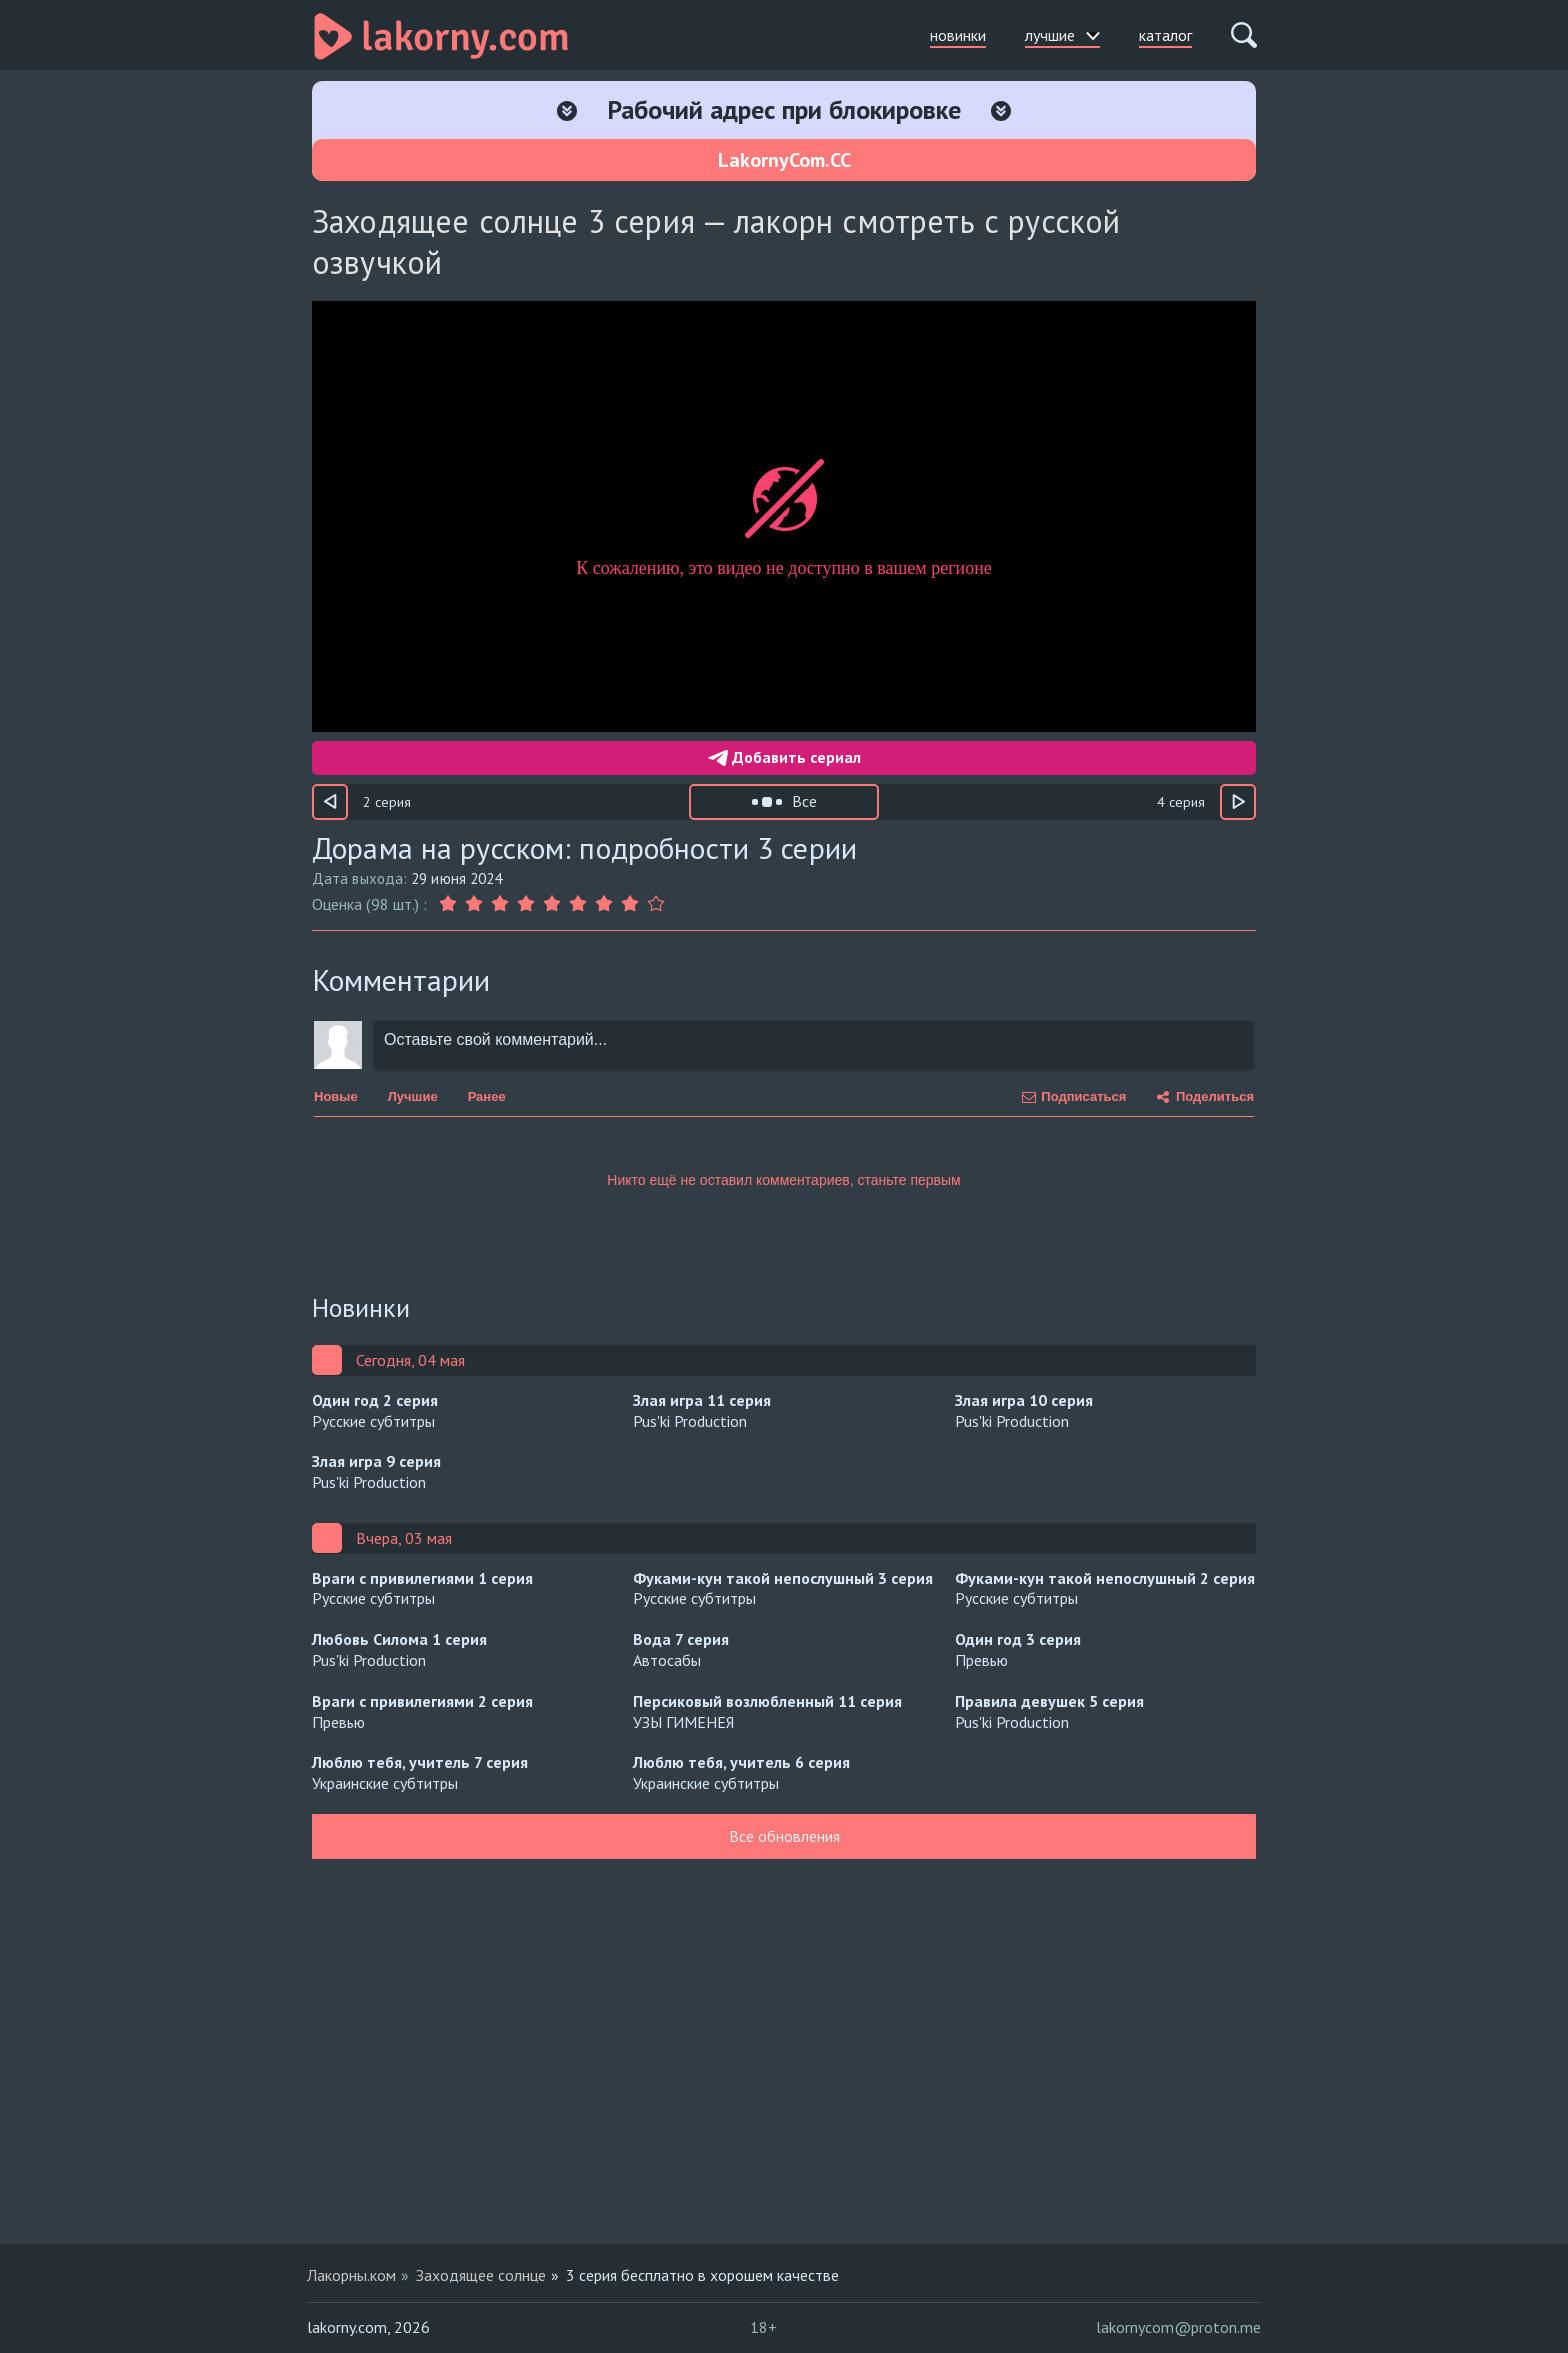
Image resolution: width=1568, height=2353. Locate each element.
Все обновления (784, 1836)
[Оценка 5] (552, 904)
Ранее (487, 1096)
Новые (336, 1096)
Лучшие (413, 1096)
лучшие (1062, 35)
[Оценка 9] (656, 904)
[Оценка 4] (526, 904)
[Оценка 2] (474, 904)
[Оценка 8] (630, 904)
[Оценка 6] (578, 904)
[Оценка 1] (450, 904)
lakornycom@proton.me (1178, 2327)
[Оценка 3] (500, 904)
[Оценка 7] (604, 904)
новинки (958, 35)
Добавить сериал (784, 757)
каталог (1165, 35)
